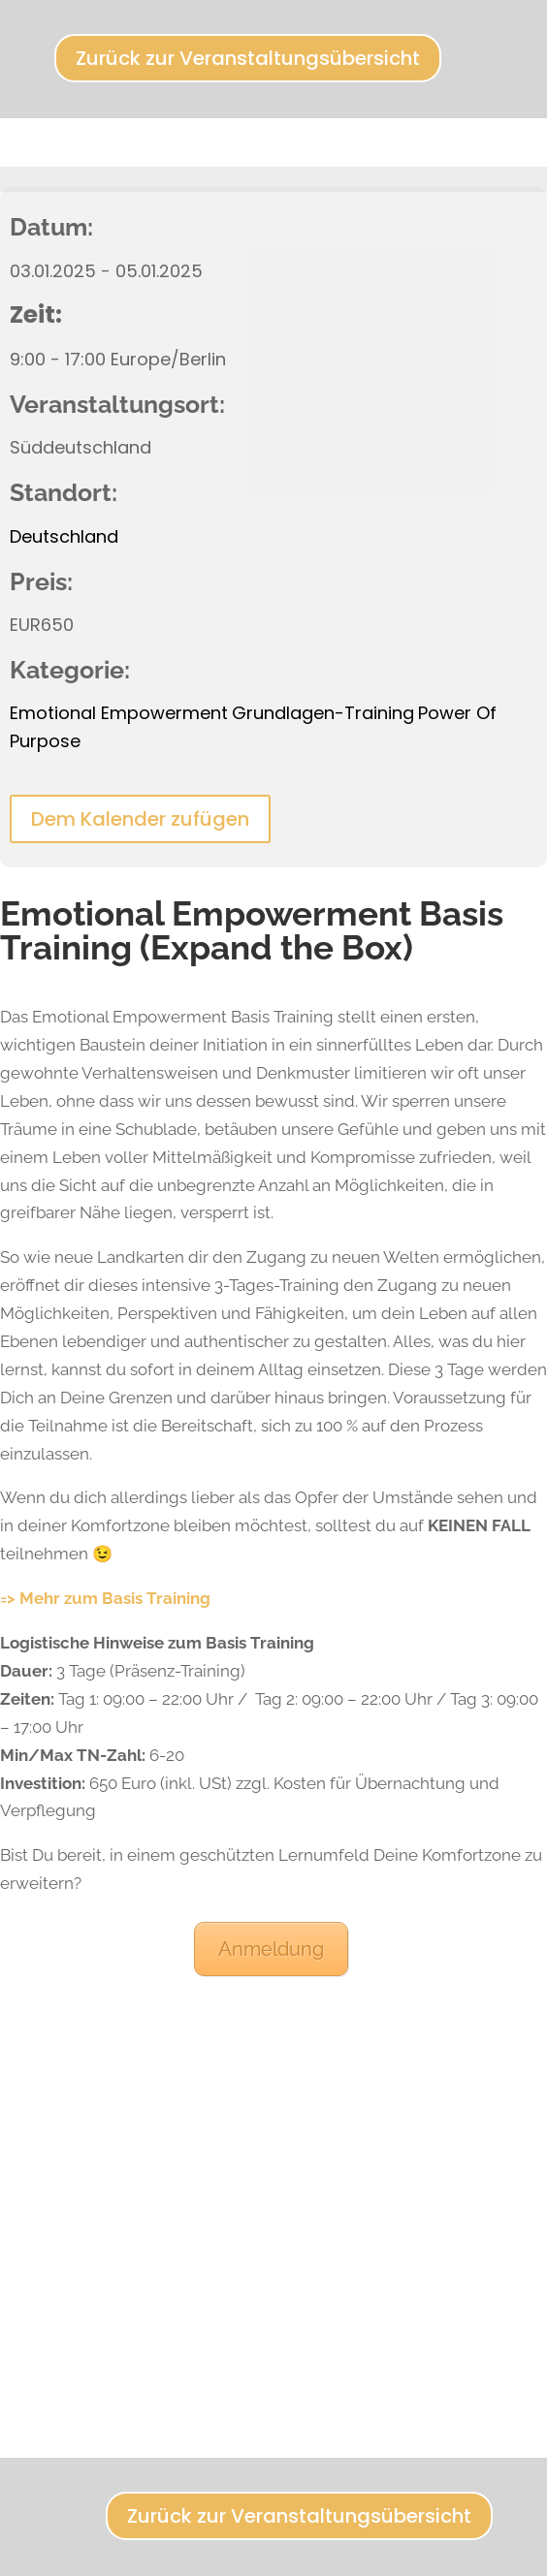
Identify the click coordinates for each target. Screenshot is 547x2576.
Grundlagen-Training (323, 713)
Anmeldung (271, 1949)
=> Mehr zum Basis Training (105, 1598)
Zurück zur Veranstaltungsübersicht (248, 58)
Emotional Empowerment (119, 713)
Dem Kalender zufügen (140, 818)
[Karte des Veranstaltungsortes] (273, 2202)
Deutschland (64, 536)
